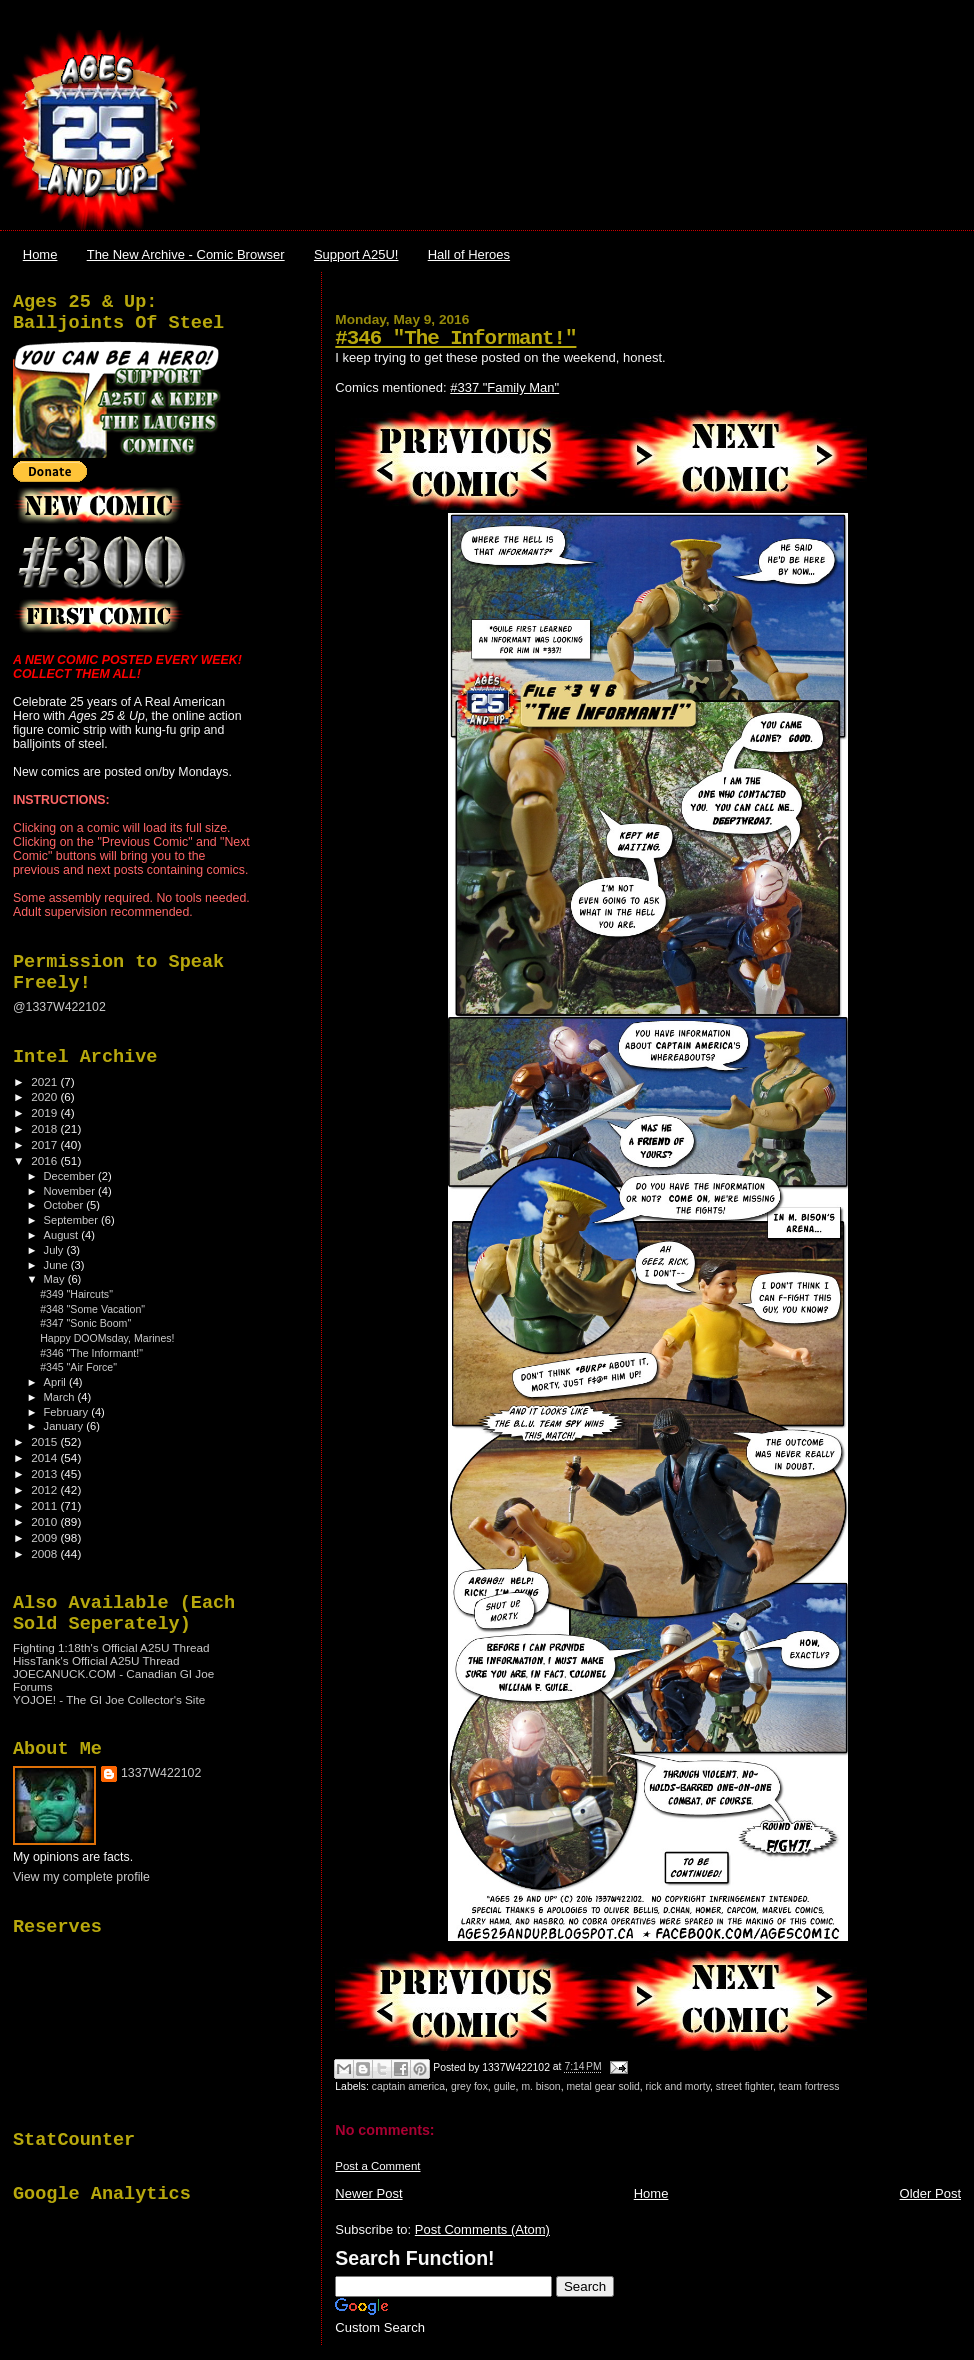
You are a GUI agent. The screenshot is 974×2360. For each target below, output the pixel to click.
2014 (45, 1457)
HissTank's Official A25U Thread (96, 1660)
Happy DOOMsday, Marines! (107, 1338)
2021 (45, 1081)
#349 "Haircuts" (76, 1294)
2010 (45, 1521)
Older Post (930, 2193)
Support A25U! (356, 254)
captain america (408, 2086)
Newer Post (368, 2193)
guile (505, 2086)
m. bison (540, 2086)
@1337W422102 (59, 1007)
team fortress (809, 2086)
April (56, 1382)
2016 (45, 1160)
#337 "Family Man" (504, 387)
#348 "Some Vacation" (92, 1309)
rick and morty (678, 2086)
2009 (45, 1537)
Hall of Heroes (469, 254)
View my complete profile (81, 1877)
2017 (45, 1144)
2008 (45, 1553)
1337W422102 (161, 1773)
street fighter (744, 2086)
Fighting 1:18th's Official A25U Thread (111, 1647)
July (55, 1250)
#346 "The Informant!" (455, 338)
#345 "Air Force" (78, 1367)
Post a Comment (377, 2166)
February (68, 1412)
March (61, 1397)
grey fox (469, 2086)
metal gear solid (602, 2086)
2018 (45, 1128)
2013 (45, 1473)
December (71, 1176)
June (57, 1265)
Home (40, 254)
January (65, 1426)
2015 (45, 1441)
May (56, 1279)
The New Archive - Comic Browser (186, 254)
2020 (45, 1096)
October (65, 1205)
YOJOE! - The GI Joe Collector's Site (109, 1699)
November (71, 1191)
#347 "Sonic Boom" (85, 1323)
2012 (45, 1489)
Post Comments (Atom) (482, 2229)
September (73, 1220)
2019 (45, 1112)
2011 (45, 1505)
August (63, 1235)
